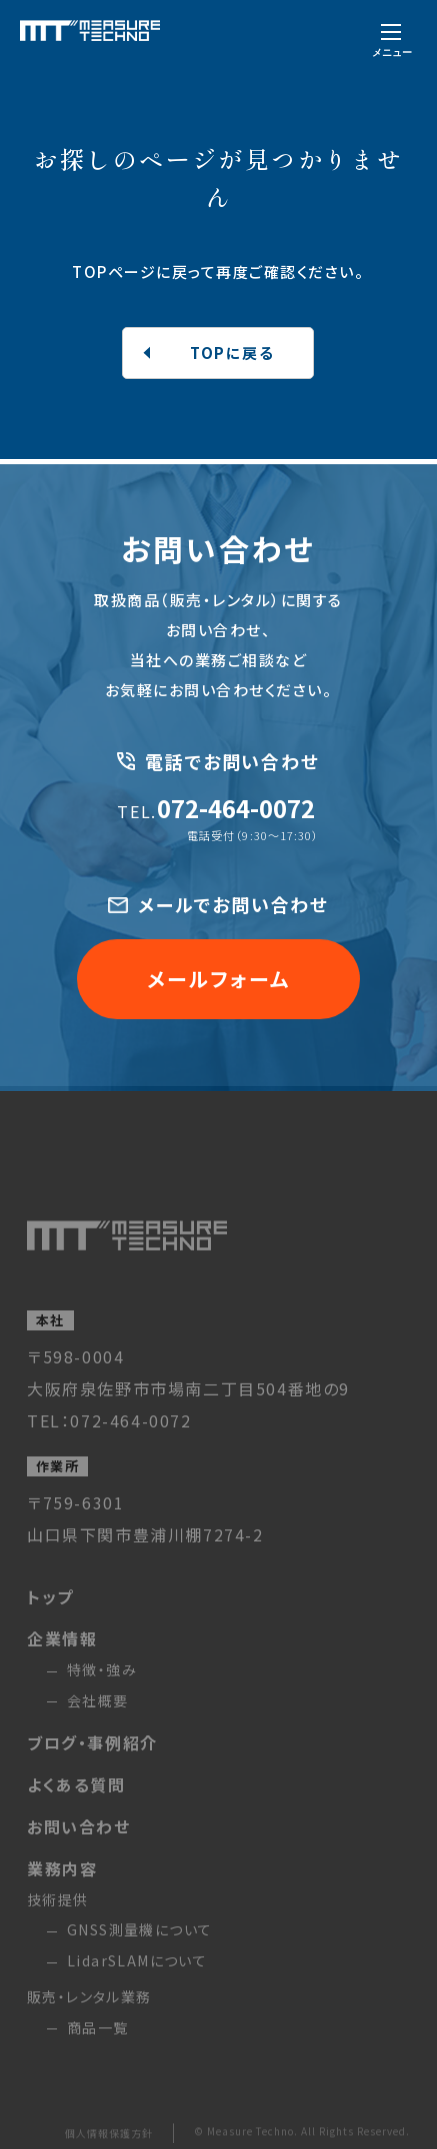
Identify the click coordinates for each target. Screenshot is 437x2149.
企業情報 (62, 1652)
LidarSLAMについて (137, 1975)
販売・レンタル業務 (89, 2010)
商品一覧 (98, 2041)
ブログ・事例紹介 (92, 1756)
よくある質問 (76, 1798)
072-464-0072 (215, 810)
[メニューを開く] (392, 38)
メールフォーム (218, 982)
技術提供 (58, 1913)
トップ (50, 1610)
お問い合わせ (79, 1840)
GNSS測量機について (139, 1944)
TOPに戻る (232, 352)
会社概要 (98, 1714)
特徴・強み (102, 1683)
